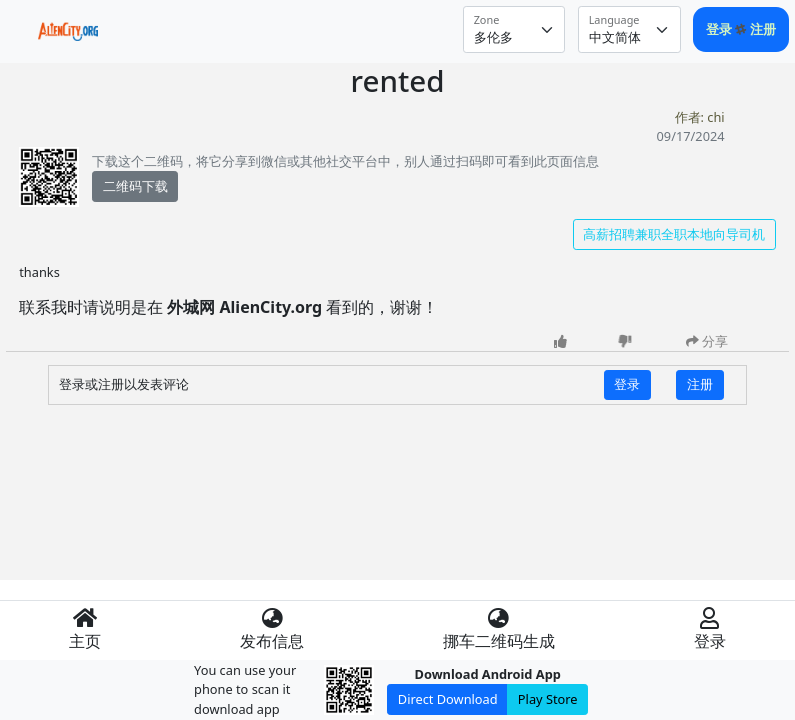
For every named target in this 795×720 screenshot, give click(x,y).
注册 (763, 29)
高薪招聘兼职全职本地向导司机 (674, 234)
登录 (720, 29)
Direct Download (448, 699)
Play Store (548, 699)
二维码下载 (135, 186)
